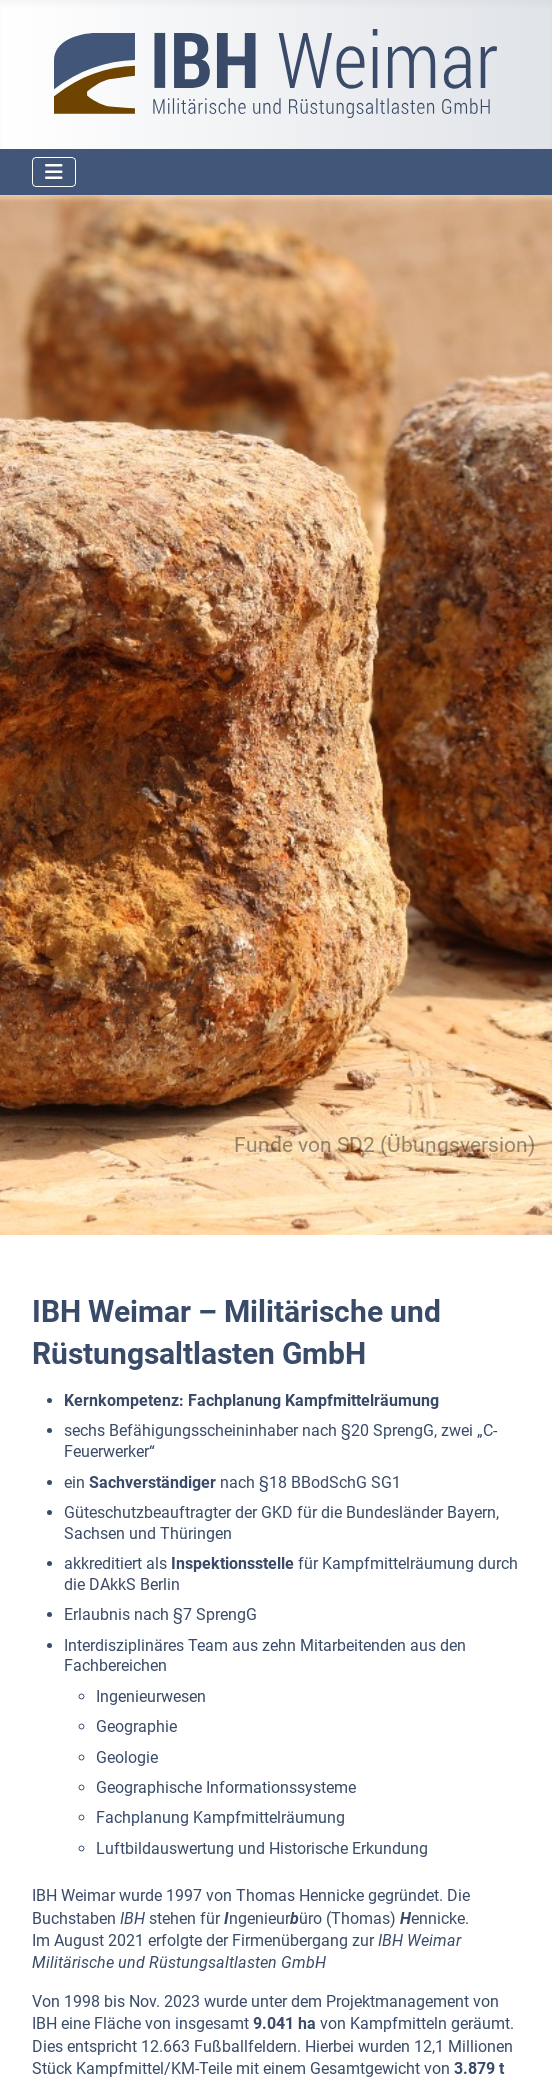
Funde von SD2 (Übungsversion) (384, 1145)
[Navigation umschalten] (54, 172)
